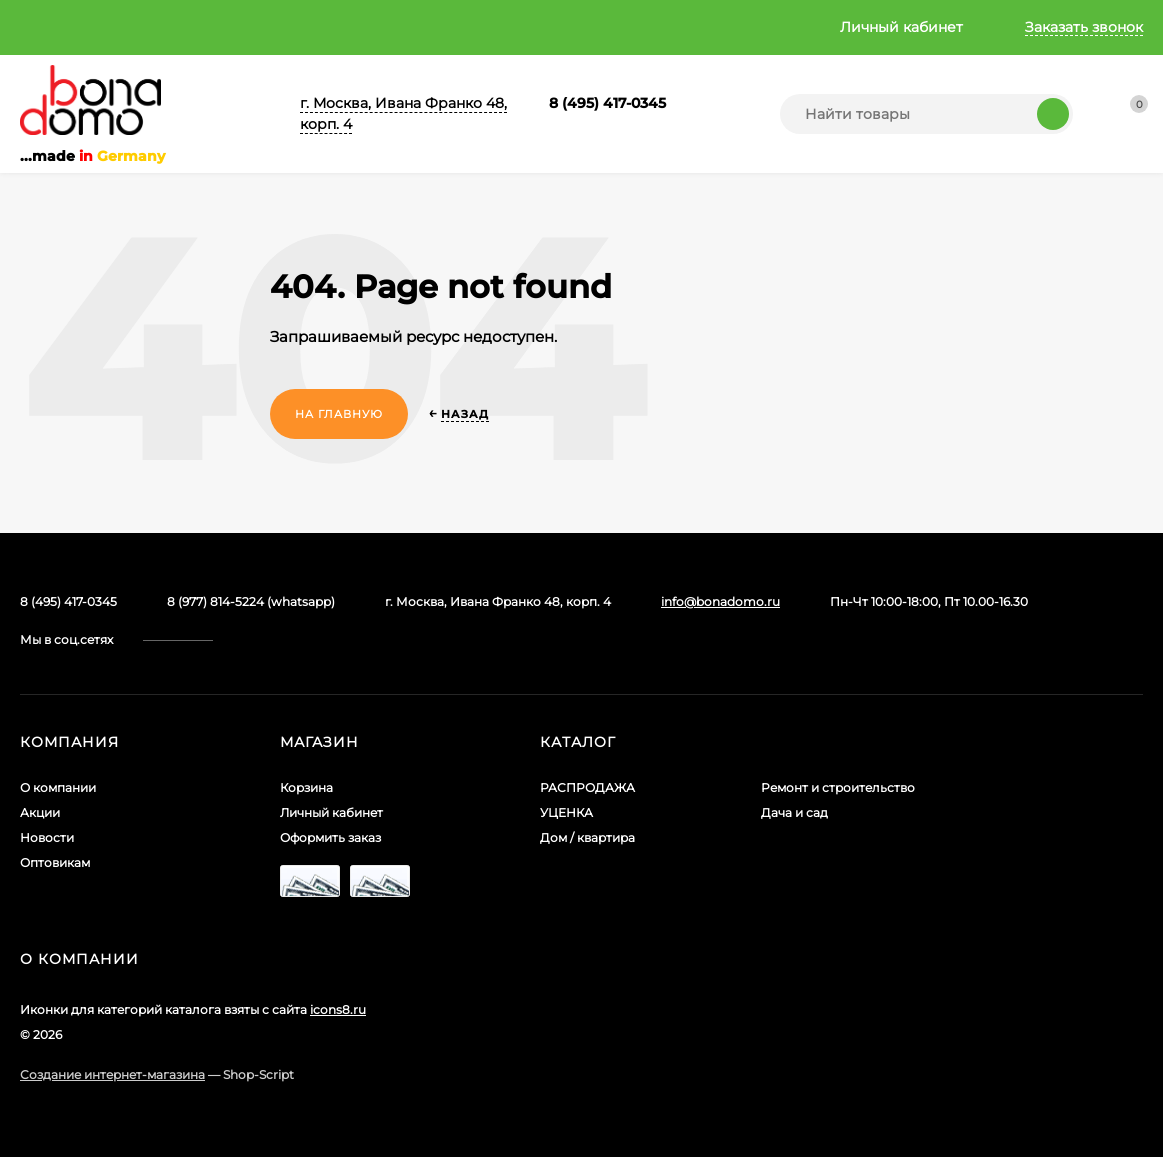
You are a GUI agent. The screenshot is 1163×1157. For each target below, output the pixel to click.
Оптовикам (373, 27)
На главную (339, 414)
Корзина (306, 787)
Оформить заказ (330, 837)
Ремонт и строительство (838, 787)
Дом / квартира (587, 837)
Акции (174, 27)
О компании (64, 27)
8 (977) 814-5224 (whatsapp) (251, 601)
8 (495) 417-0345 (607, 103)
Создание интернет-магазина (112, 1074)
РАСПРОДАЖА (587, 787)
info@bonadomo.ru (720, 601)
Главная (472, 27)
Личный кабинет (331, 812)
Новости (271, 27)
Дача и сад (794, 812)
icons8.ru (338, 1009)
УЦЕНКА (566, 812)
